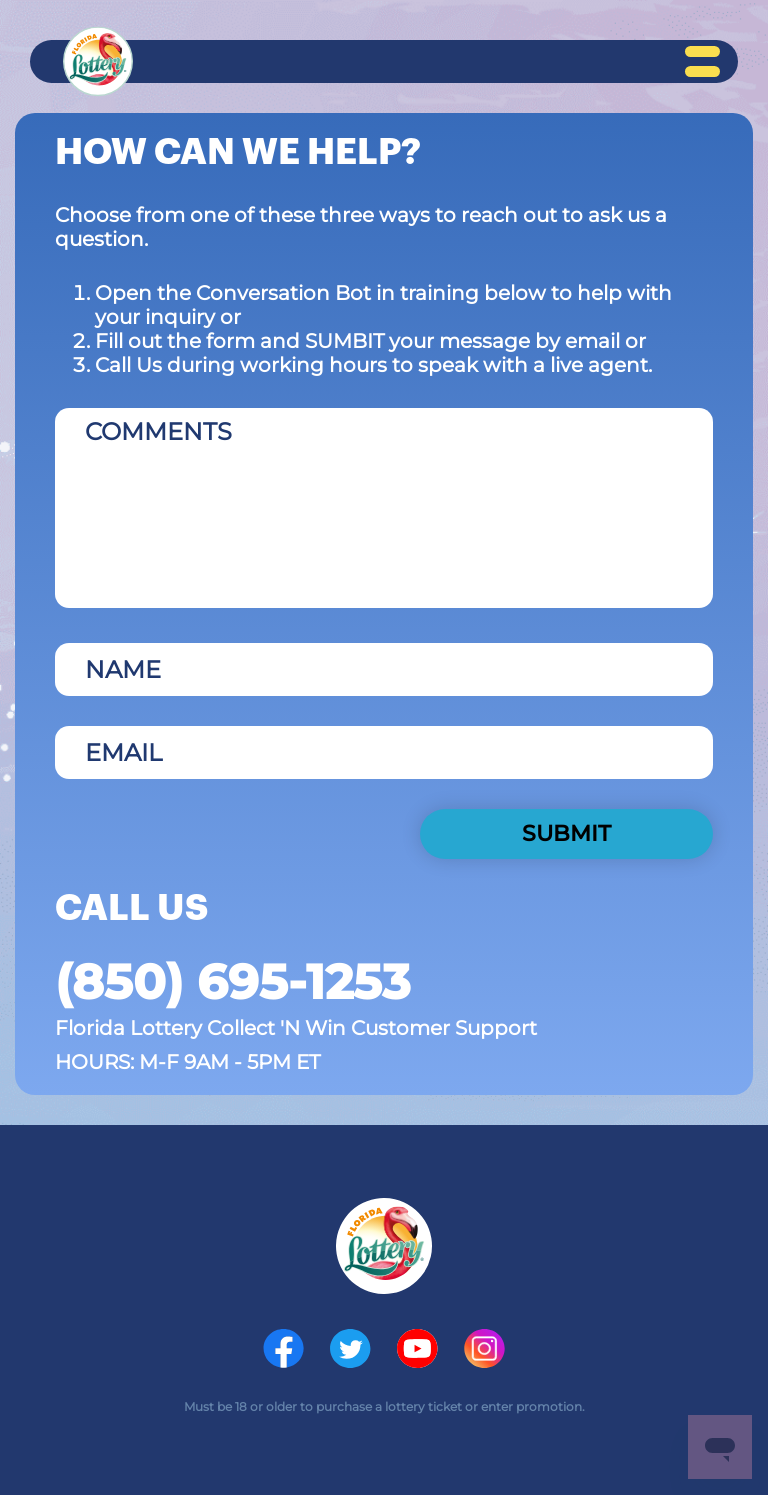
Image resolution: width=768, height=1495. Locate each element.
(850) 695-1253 (232, 982)
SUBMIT (566, 833)
